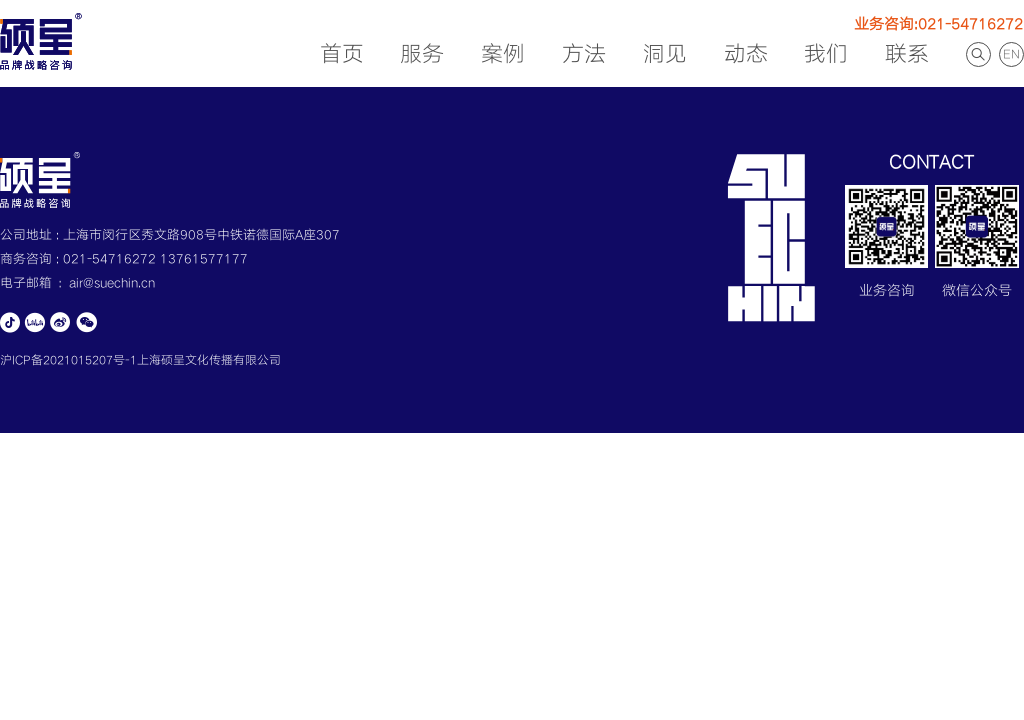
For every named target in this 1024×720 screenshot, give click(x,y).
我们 (826, 54)
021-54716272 (111, 259)
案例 (503, 54)
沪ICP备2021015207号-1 (68, 360)
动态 (746, 54)
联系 (907, 54)
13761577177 (204, 259)
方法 (584, 54)
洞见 (665, 54)
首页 (342, 54)
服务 (422, 54)
